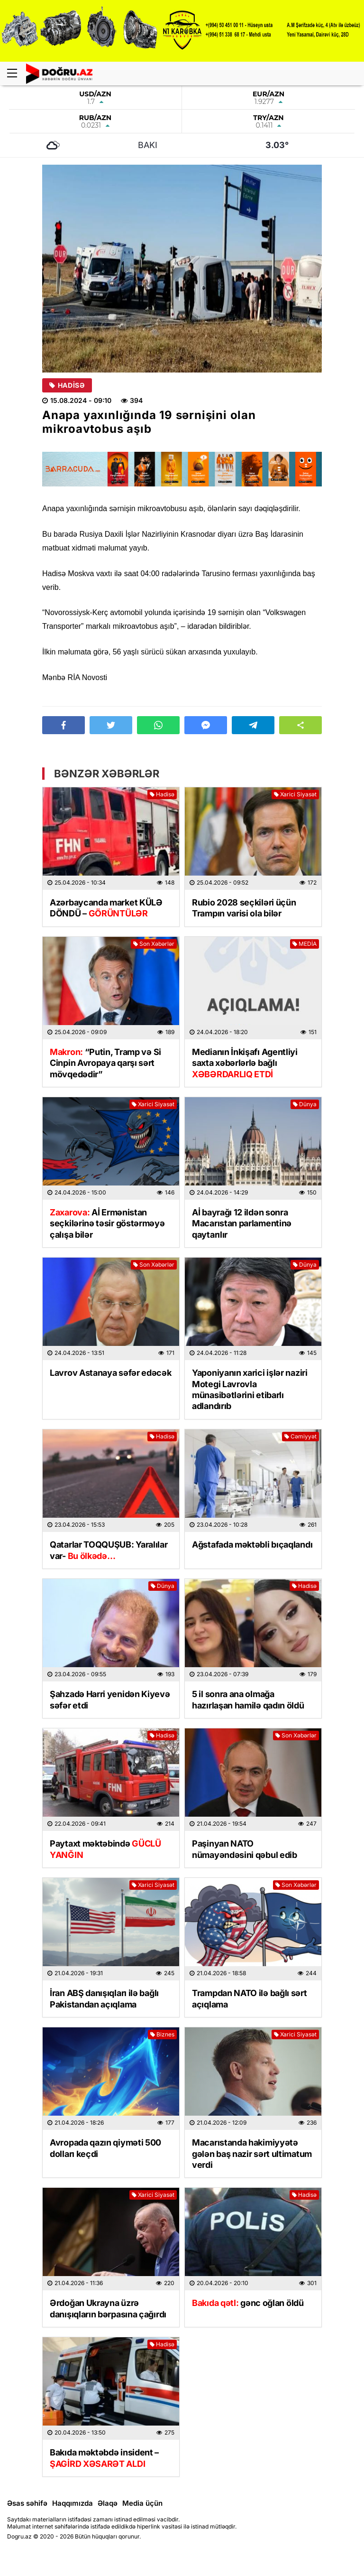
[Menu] (16, 73)
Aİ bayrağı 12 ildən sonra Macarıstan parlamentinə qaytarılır (241, 1223)
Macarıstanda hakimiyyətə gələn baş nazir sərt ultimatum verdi (252, 2153)
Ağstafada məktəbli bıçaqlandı (252, 1544)
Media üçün (142, 2503)
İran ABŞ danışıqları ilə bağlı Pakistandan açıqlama (104, 1998)
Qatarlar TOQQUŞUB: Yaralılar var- (109, 1550)
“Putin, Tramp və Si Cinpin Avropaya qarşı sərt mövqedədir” (105, 1063)
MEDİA (304, 943)
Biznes (162, 2034)
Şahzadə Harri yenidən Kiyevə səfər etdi (110, 1699)
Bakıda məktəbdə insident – (104, 2457)
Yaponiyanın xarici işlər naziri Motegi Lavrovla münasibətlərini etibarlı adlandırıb (250, 1389)
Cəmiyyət (300, 1436)
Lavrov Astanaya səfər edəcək (111, 1373)
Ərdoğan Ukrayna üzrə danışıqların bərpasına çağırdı (108, 2308)
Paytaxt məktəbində (105, 1849)
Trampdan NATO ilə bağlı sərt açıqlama (249, 1998)
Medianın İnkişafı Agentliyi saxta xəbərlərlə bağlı (245, 1063)
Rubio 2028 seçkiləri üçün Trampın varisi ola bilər (244, 907)
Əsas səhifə (27, 2503)
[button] (300, 725)
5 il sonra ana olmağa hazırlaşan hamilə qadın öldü (248, 1699)
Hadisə (67, 385)
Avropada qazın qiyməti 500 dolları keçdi (105, 2147)
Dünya (305, 1104)
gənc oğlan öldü (248, 2303)
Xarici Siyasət (295, 794)
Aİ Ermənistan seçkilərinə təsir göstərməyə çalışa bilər (107, 1223)
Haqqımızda (72, 2503)
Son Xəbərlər (153, 943)
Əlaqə (108, 2503)
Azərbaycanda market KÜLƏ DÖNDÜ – (106, 907)
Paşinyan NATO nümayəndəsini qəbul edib (244, 1849)
